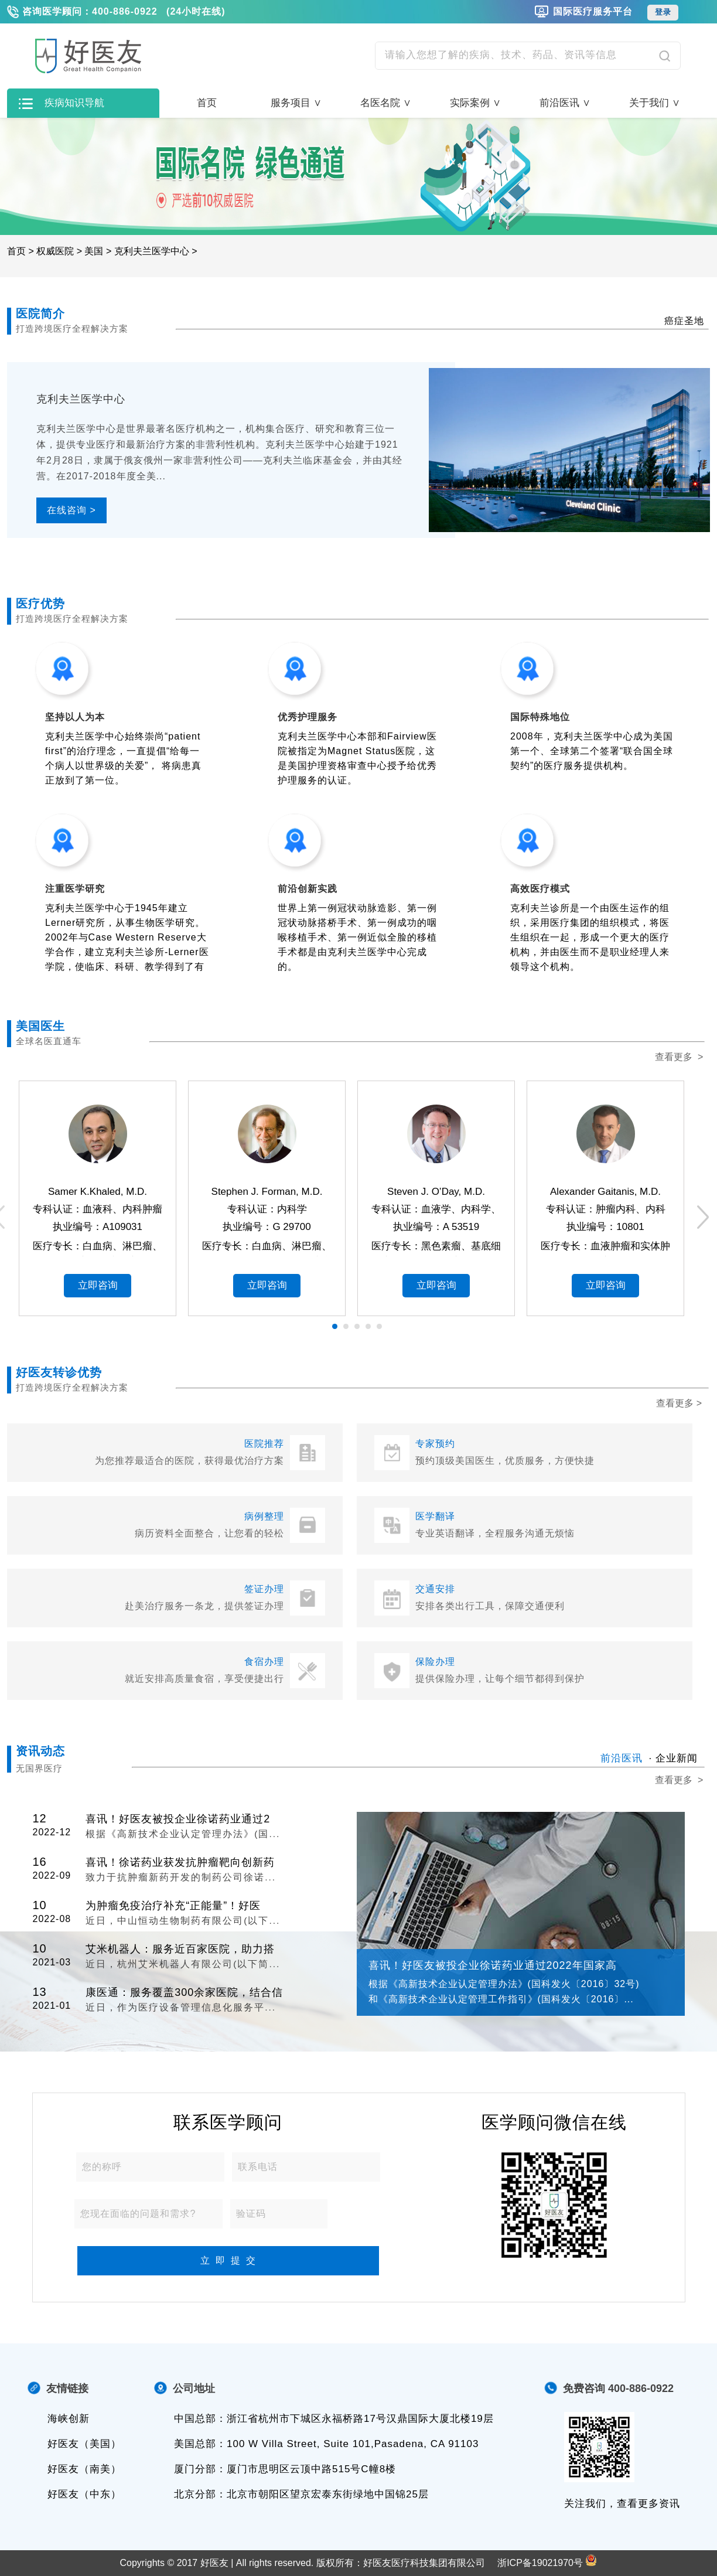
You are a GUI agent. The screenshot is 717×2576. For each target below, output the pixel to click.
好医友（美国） (84, 2443)
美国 (93, 251)
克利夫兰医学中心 (151, 251)
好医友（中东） (84, 2494)
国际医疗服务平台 (593, 11)
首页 (207, 102)
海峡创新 (68, 2418)
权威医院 (55, 251)
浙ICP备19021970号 (540, 2563)
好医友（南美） (84, 2469)
